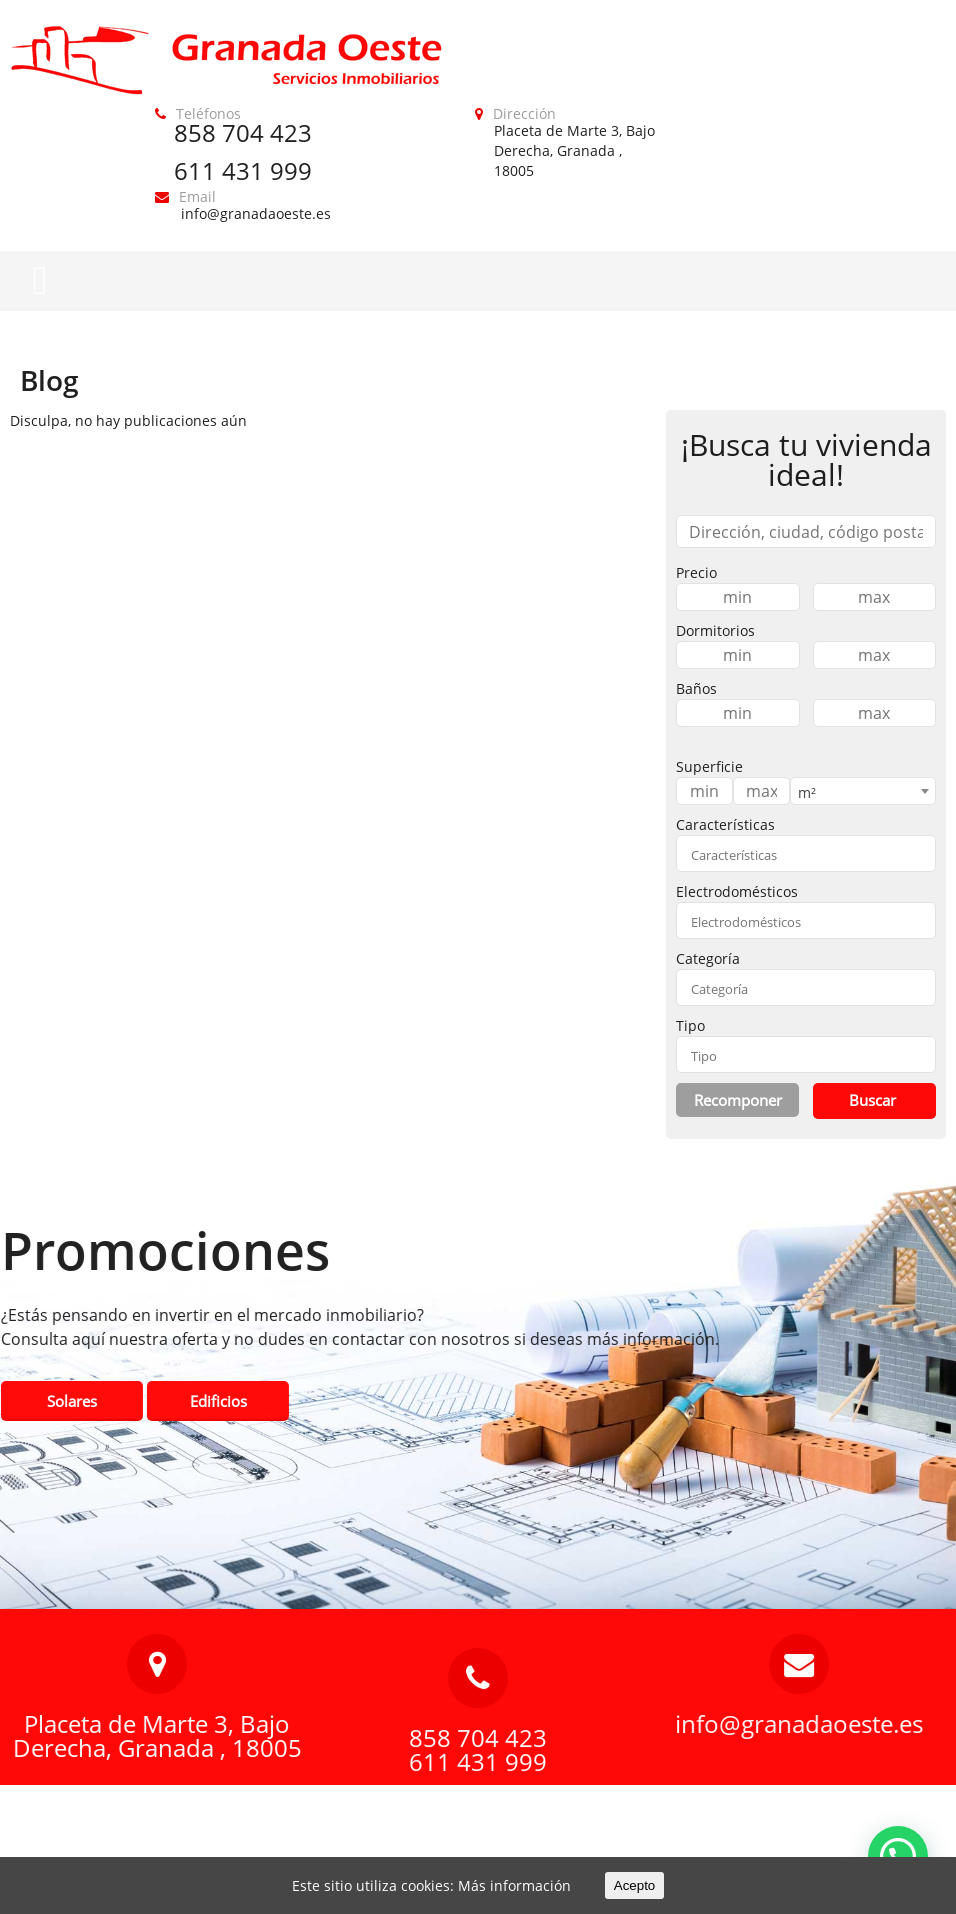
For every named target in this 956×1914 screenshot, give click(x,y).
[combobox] (863, 791)
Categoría (708, 958)
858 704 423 (243, 132)
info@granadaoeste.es (256, 213)
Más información (514, 1885)
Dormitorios (715, 630)
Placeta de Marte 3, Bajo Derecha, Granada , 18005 (574, 150)
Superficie (709, 766)
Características (725, 824)
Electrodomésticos (737, 891)
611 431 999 (243, 170)
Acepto (635, 1885)
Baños (696, 688)
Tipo (690, 1025)
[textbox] (806, 854)
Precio (696, 572)
